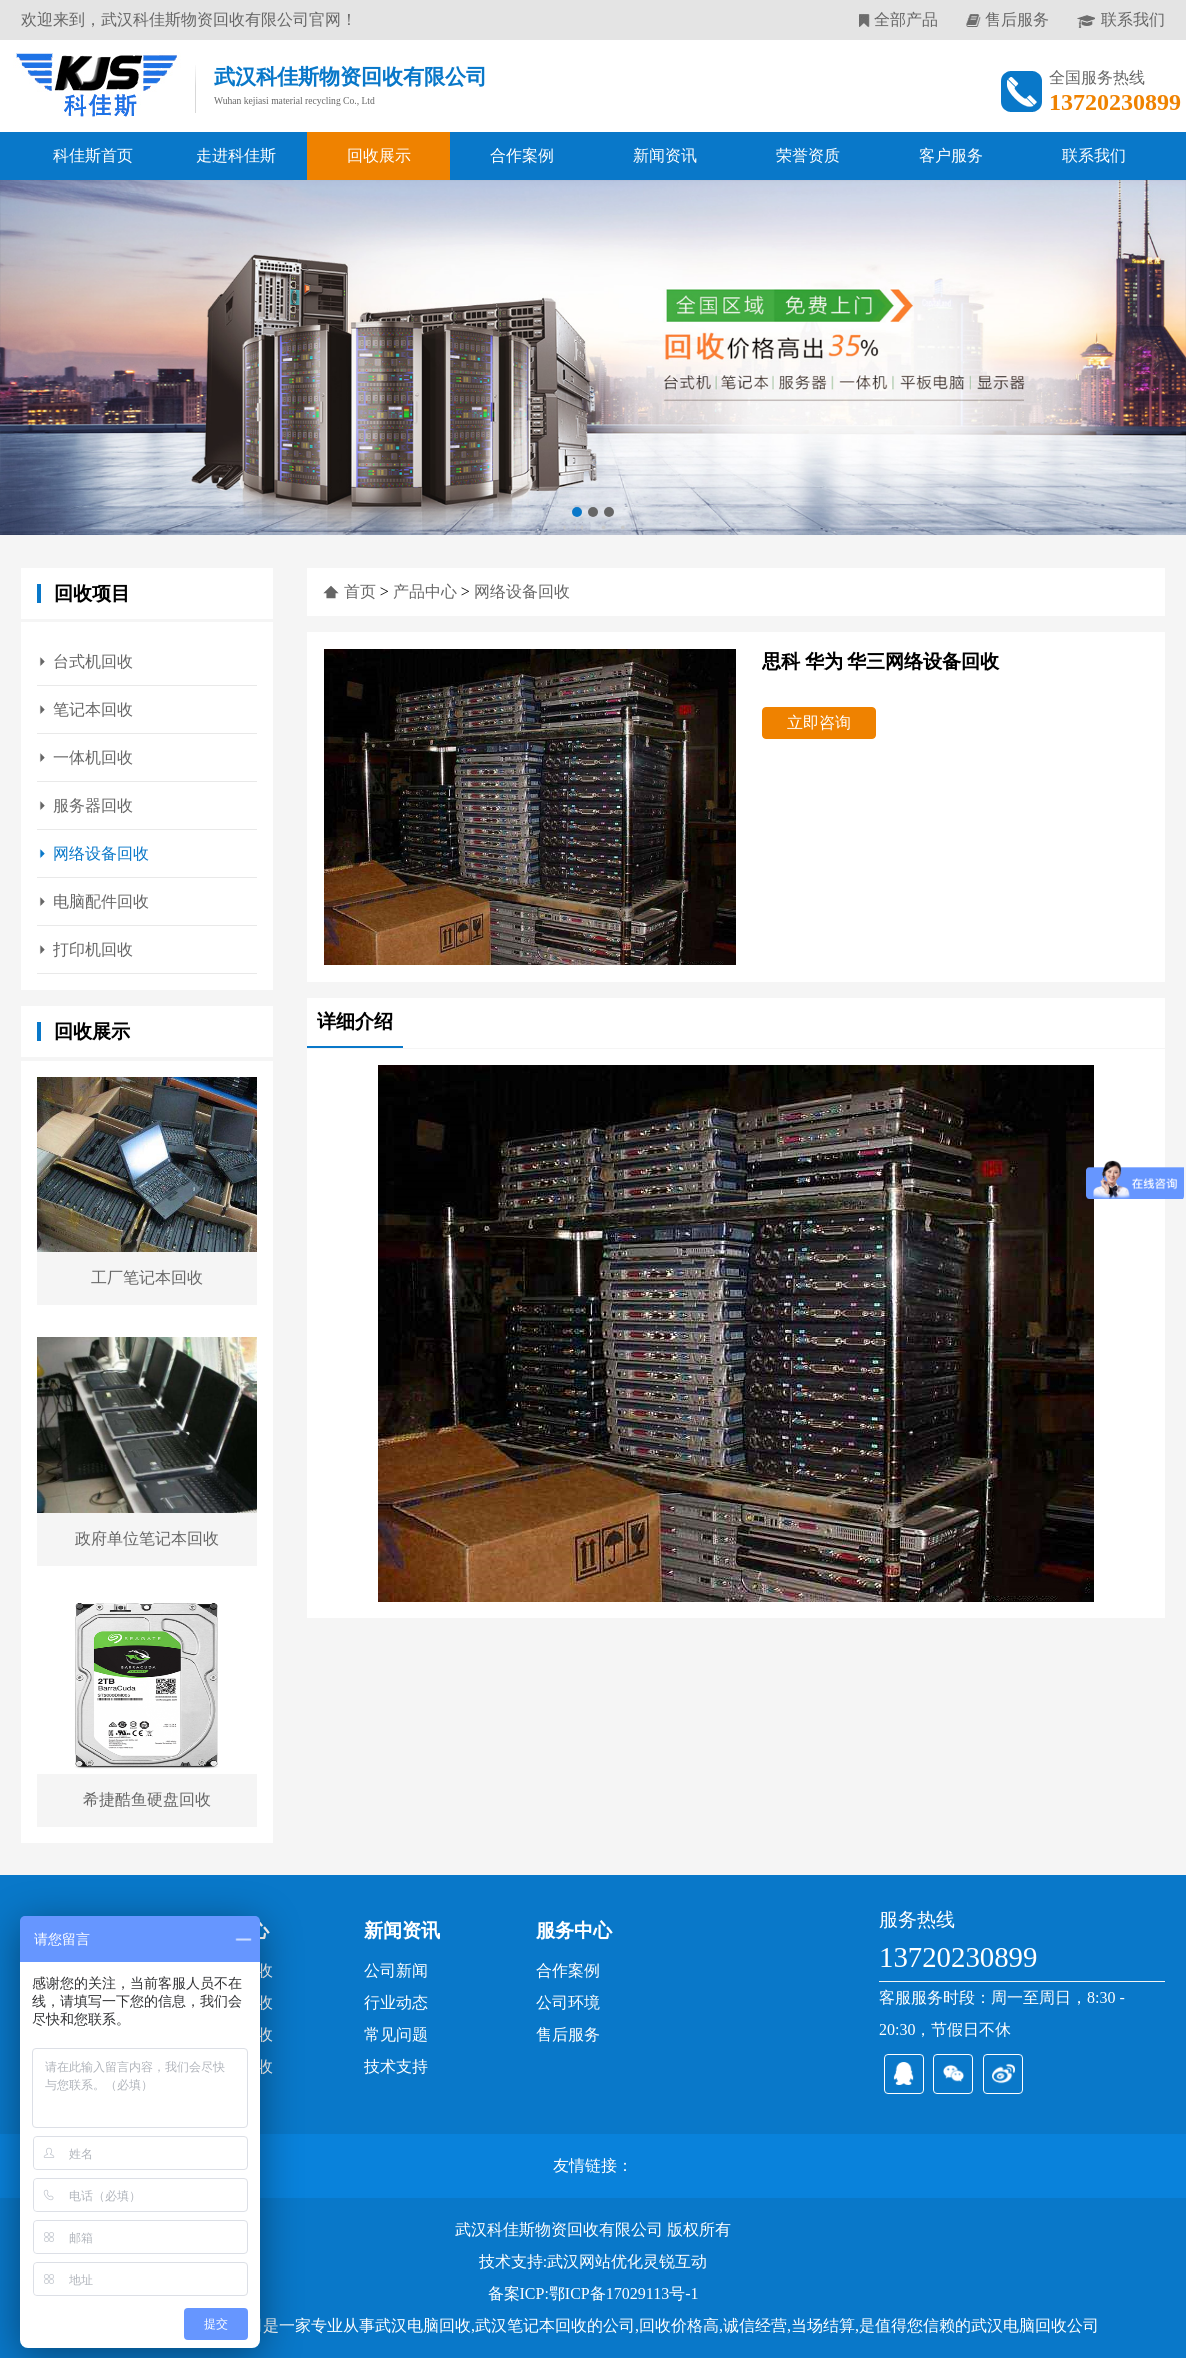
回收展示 (379, 155)
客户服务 (951, 155)
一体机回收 (93, 757)
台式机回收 (93, 661)
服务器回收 (93, 805)
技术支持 (396, 2066)
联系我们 (1133, 19)
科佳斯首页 (93, 155)
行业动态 (396, 2002)
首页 (360, 591)
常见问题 (396, 2034)
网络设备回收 (101, 853)
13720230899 (958, 1957)
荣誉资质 (808, 155)
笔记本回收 (93, 709)
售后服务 (1017, 19)
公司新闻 (396, 1970)
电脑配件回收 (101, 901)
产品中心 (425, 591)
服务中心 (574, 1930)
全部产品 (906, 19)
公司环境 (568, 2002)
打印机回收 (93, 949)
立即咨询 (819, 722)
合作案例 (522, 155)
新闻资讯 (665, 155)
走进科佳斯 (236, 155)
